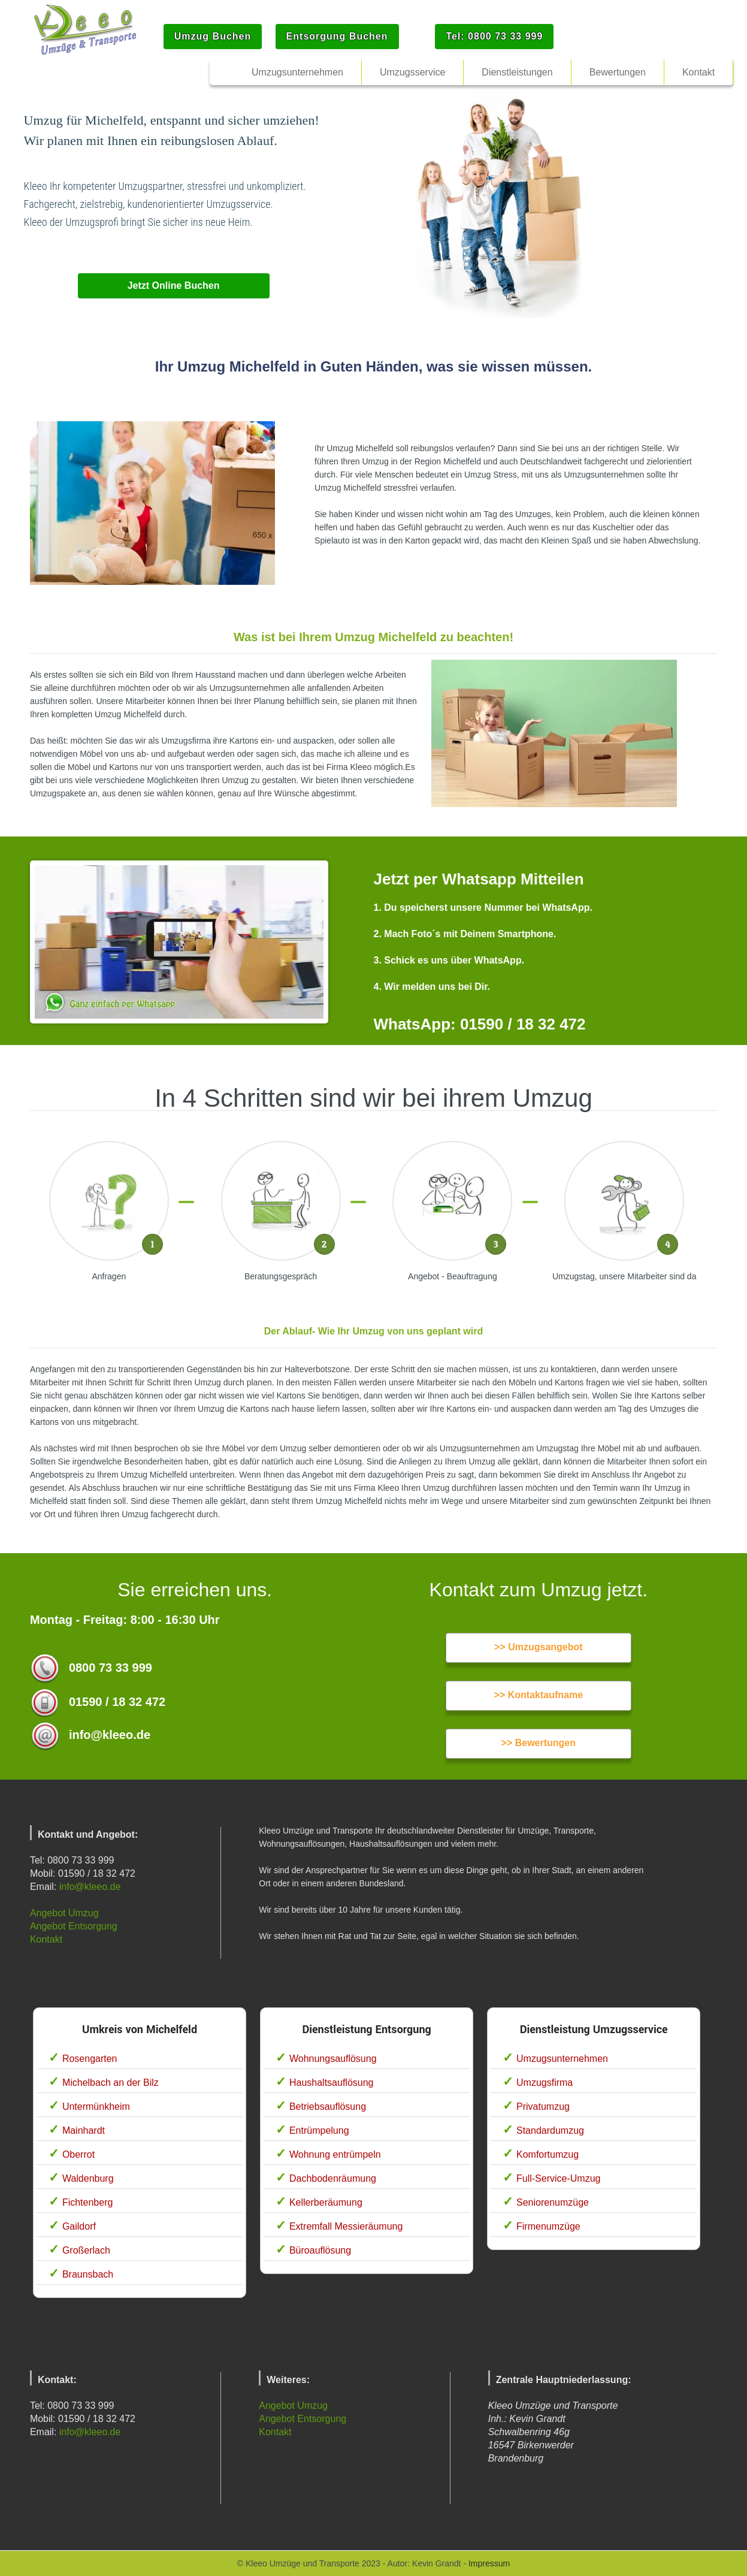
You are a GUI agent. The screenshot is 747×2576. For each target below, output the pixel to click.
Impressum (489, 2563)
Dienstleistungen (517, 72)
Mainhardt (83, 2130)
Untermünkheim (96, 2106)
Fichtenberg (87, 2202)
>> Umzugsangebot (538, 1647)
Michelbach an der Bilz (110, 2082)
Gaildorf (79, 2226)
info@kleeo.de (90, 1887)
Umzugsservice (412, 72)
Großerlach (86, 2250)
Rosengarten (89, 2058)
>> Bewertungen (538, 1743)
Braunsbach (87, 2274)
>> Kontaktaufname (538, 1695)
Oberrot (78, 2154)
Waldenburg (88, 2178)
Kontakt (46, 1939)
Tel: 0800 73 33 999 (494, 36)
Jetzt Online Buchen (174, 285)
